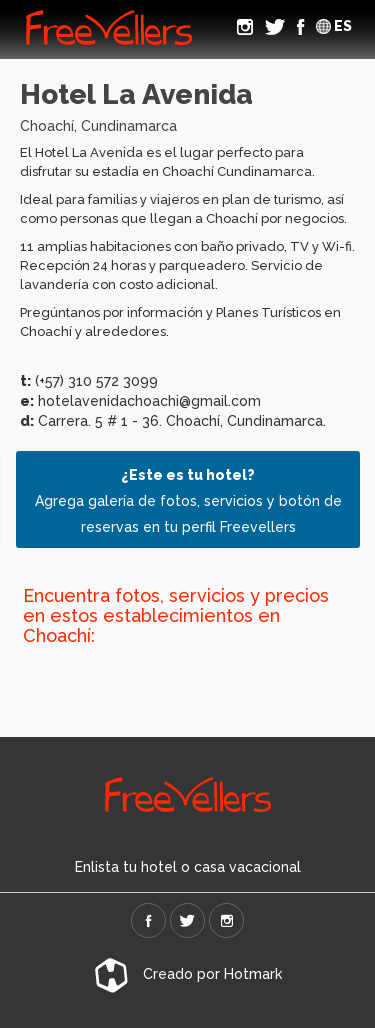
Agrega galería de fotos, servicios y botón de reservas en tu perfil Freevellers (188, 500)
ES (334, 26)
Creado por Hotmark (188, 974)
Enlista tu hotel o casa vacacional (188, 867)
